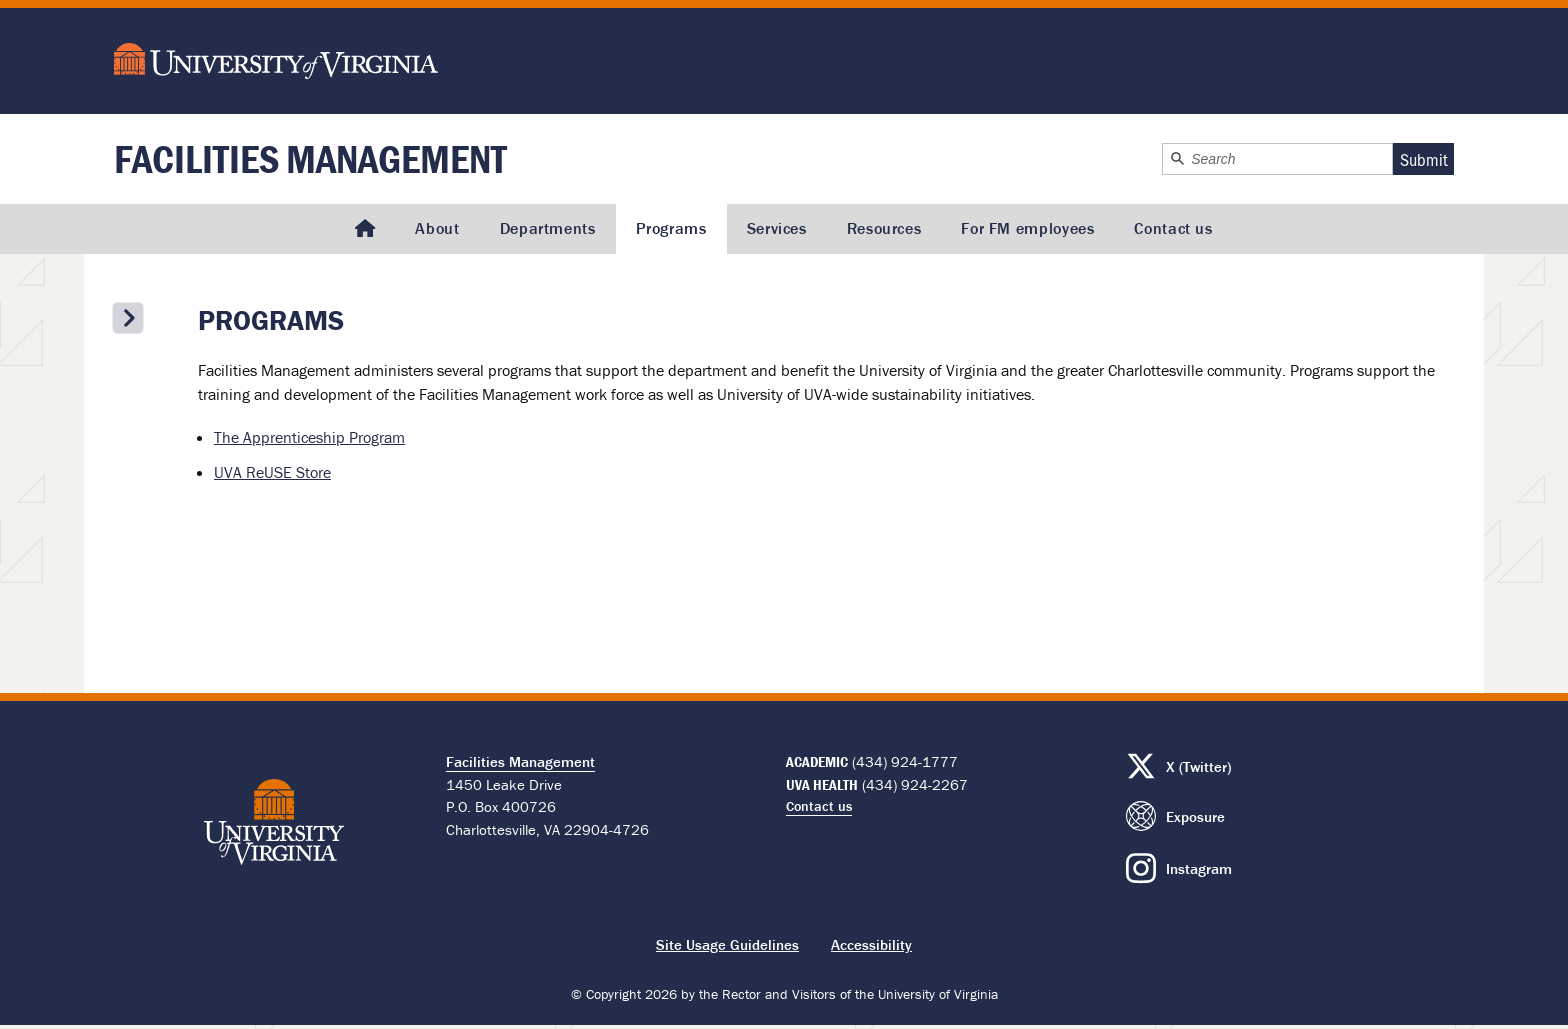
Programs (671, 228)
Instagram (1199, 868)
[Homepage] (365, 229)
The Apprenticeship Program (309, 437)
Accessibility (871, 944)
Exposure (1195, 816)
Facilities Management (310, 158)
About (437, 228)
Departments (548, 228)
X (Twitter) (1198, 766)
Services (777, 228)
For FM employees (1027, 228)
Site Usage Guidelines (727, 944)
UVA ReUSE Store (272, 472)
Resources (884, 228)
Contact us (1173, 228)
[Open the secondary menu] (128, 318)
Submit (1424, 159)
